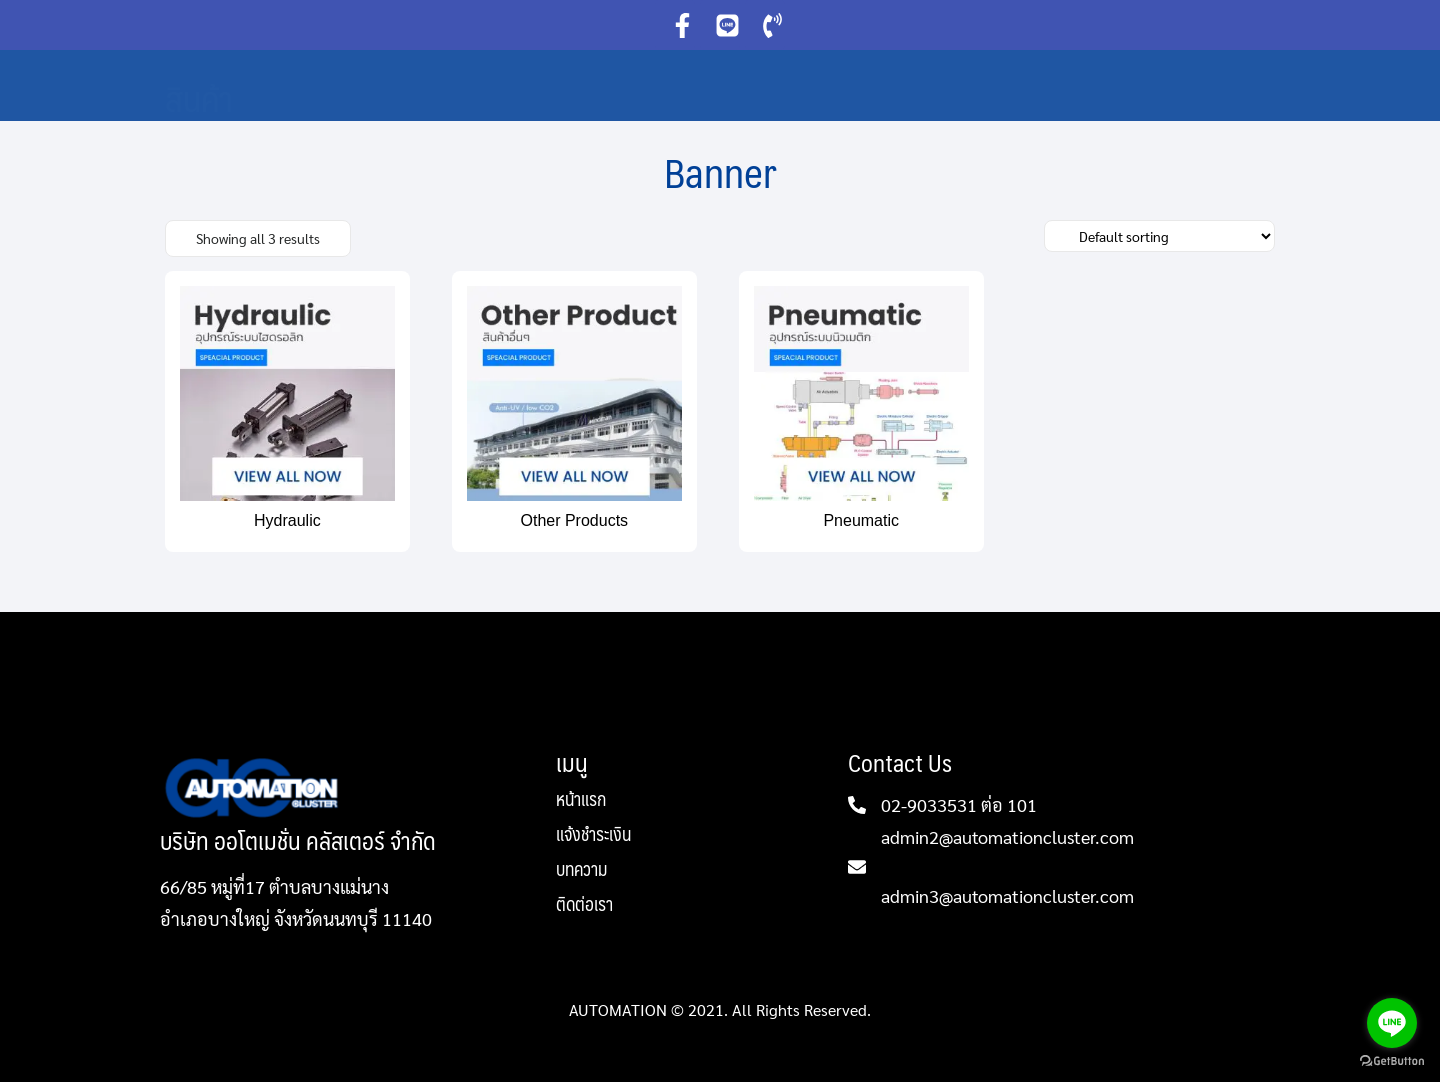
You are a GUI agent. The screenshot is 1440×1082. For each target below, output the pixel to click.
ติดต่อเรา (584, 904)
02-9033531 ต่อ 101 (959, 804)
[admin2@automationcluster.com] (857, 867)
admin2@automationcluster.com (1007, 836)
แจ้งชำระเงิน (593, 836)
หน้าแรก (581, 801)
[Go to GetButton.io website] (1392, 1061)
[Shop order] (1159, 236)
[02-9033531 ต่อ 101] (857, 805)
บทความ (581, 871)
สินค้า (199, 97)
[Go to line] (1392, 1023)
